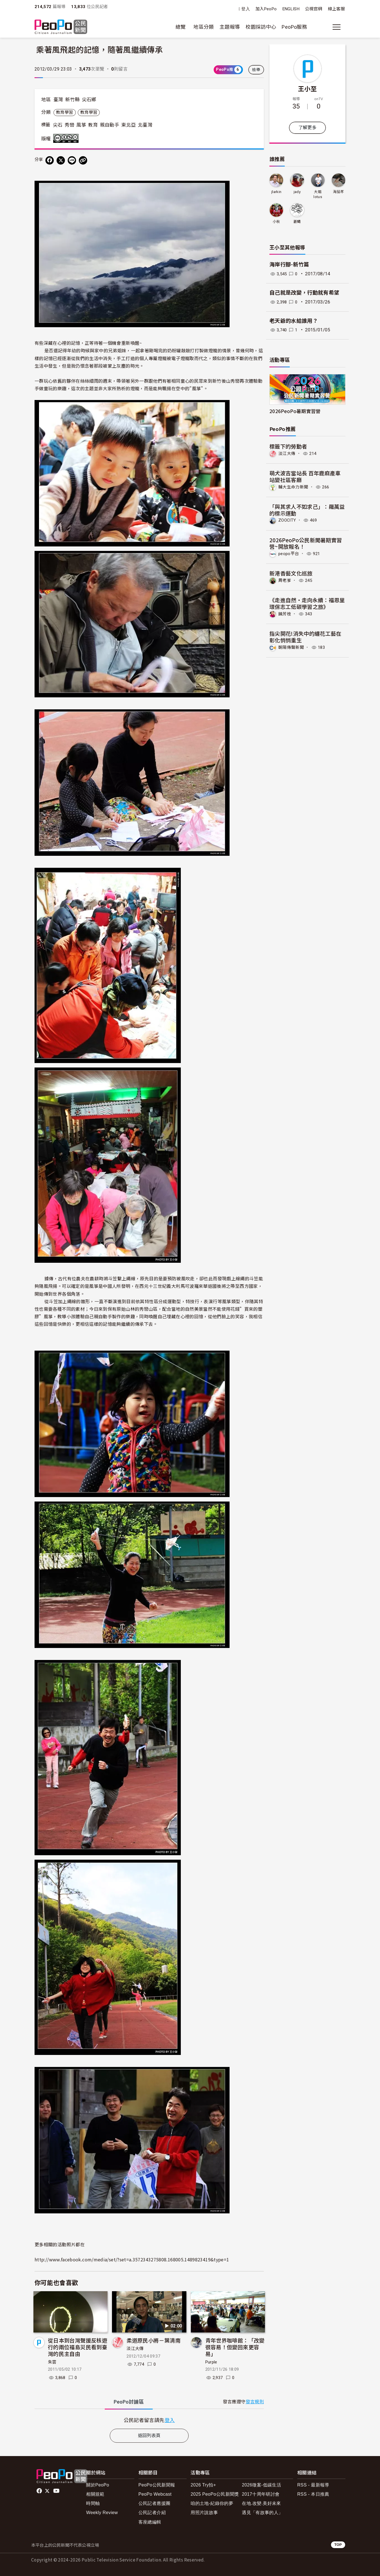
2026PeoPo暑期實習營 (295, 411)
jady (297, 192)
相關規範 (95, 2494)
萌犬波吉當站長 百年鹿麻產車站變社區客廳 (305, 476)
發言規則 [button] (255, 2401)
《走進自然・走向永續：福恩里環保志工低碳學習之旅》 (307, 603)
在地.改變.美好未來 (261, 2503)
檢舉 (256, 70)
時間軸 (93, 2503)
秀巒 (69, 125)
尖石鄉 (89, 99)
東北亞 (128, 125)
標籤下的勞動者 (288, 446)
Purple (211, 2362)
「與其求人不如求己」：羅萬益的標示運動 (307, 509)
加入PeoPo (266, 8)
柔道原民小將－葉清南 (153, 2340)
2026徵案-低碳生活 (261, 2485)
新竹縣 (72, 99)
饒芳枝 (285, 613)
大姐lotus (317, 194)
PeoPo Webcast (155, 2494)
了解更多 (307, 127)
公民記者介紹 (152, 2512)
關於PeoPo (97, 2485)
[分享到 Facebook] (49, 160)
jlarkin (276, 192)
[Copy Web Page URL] (83, 160)
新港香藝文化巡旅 (291, 572)
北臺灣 (145, 125)
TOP (338, 2545)
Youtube (56, 2491)
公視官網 (313, 8)
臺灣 (58, 99)
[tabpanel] (149, 2420)
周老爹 (285, 579)
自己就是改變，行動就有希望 (304, 293)
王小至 (307, 88)
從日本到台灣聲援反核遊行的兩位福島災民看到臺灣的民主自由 (77, 2346)
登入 (245, 9)
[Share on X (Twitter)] (61, 160)
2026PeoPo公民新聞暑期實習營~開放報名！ (305, 543)
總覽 (181, 27)
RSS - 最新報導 (313, 2485)
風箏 (81, 125)
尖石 (58, 125)
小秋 (276, 222)
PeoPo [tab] (129, 2402)
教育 (93, 125)
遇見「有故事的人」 (262, 2512)
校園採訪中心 (260, 27)
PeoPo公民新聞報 (156, 2485)
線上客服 (336, 8)
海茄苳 (338, 192)
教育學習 (64, 112)
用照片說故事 (204, 2512)
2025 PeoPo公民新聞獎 (215, 2494)
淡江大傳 (134, 2348)
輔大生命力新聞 (294, 486)
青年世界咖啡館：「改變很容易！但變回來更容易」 (235, 2346)
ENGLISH (291, 8)
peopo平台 (289, 553)
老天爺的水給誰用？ (293, 321)
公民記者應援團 (154, 2503)
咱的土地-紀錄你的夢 (212, 2503)
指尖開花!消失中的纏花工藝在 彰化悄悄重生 (305, 636)
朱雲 (52, 2362)
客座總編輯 (149, 2522)
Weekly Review (102, 2512)
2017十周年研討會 (260, 2494)
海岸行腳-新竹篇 (289, 264)
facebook (39, 2491)
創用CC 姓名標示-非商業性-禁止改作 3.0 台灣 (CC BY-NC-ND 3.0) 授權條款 (67, 138)
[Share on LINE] (72, 160)
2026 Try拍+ (203, 2485)
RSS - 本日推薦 (313, 2494)
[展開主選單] (336, 27)
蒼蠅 (297, 222)
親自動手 (109, 125)
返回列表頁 (149, 2435)
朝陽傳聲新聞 (292, 646)
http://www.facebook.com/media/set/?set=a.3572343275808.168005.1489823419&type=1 (132, 2259)
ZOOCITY (288, 519)
